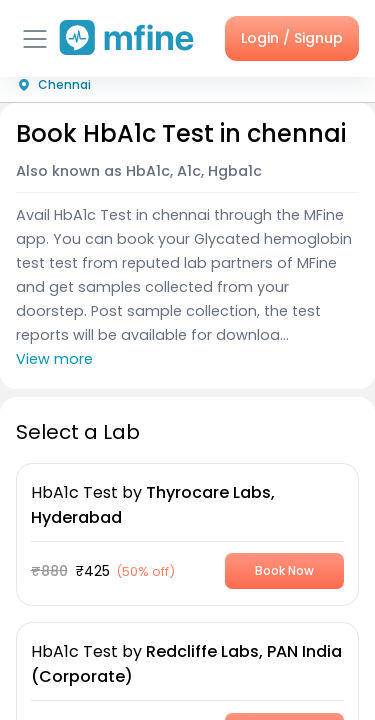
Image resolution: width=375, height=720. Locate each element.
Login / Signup (292, 38)
